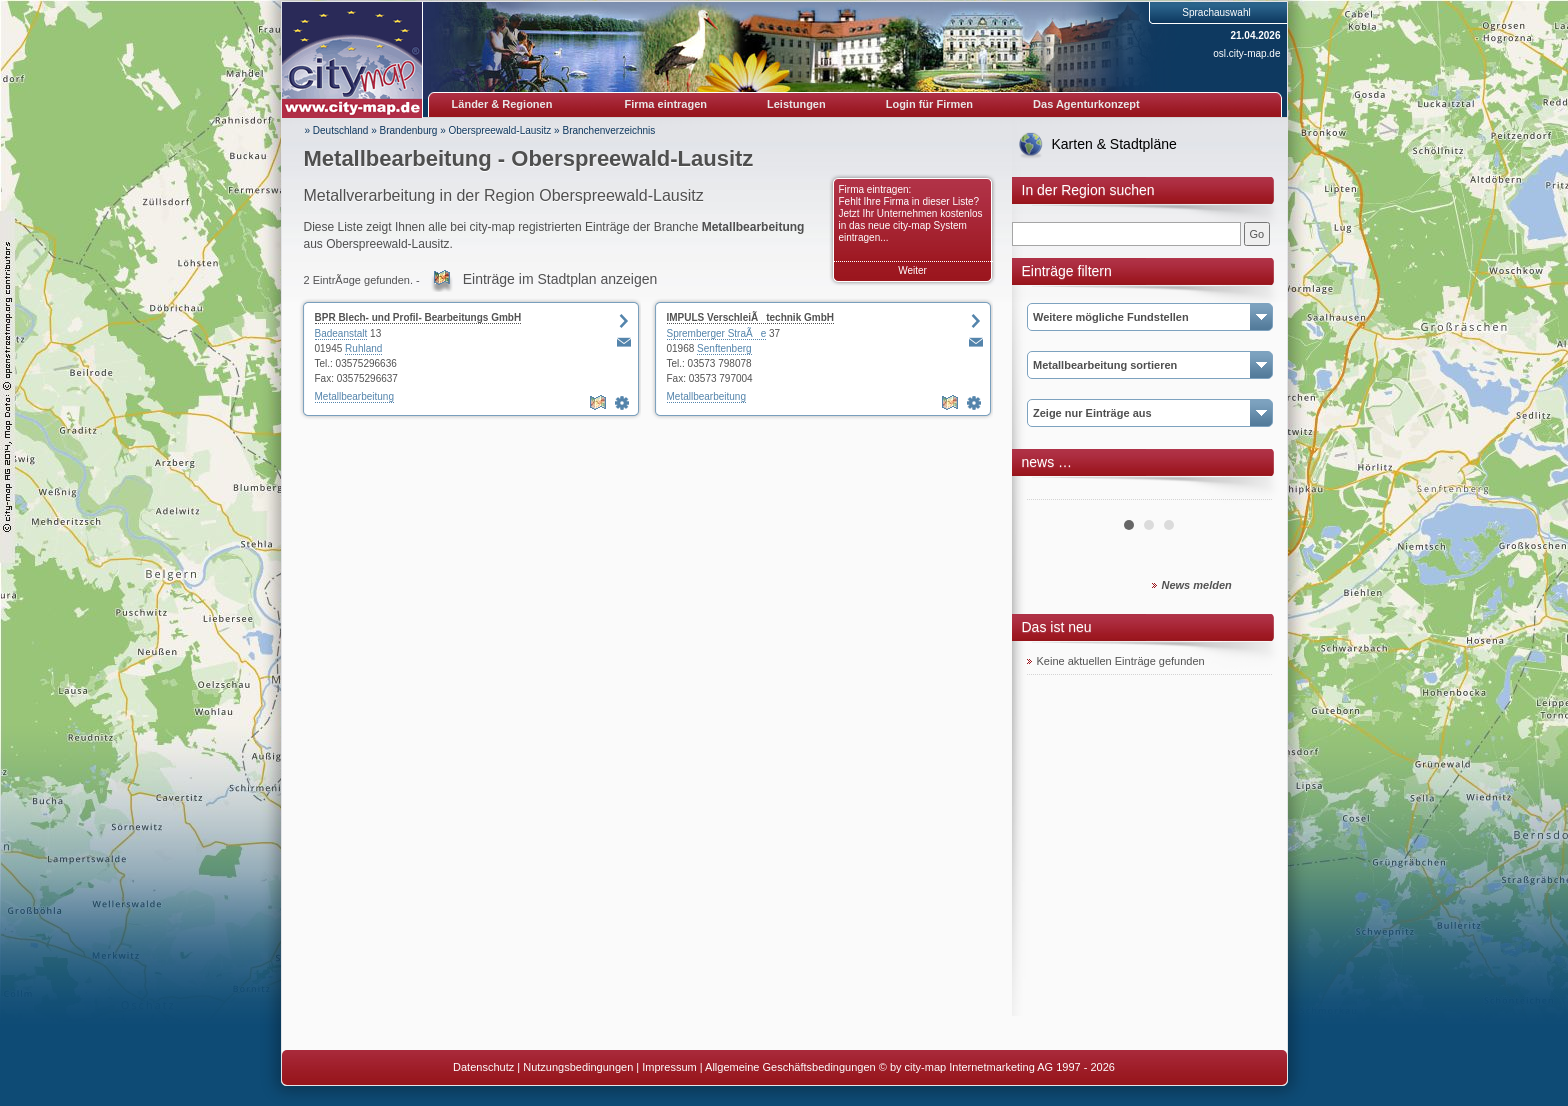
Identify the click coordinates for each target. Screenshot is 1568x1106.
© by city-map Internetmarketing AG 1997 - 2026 (997, 1067)
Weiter (912, 270)
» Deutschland (337, 130)
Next (1246, 492)
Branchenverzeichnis (608, 130)
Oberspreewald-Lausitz (500, 130)
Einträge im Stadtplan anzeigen (560, 279)
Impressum (669, 1067)
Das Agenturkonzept (1086, 104)
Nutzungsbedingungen (578, 1067)
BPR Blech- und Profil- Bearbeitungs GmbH (418, 317)
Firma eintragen (666, 104)
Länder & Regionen (502, 104)
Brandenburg (409, 130)
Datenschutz (483, 1067)
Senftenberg (724, 348)
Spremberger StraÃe (717, 333)
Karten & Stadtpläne (1114, 144)
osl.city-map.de (1246, 53)
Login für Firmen (929, 104)
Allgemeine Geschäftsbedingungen (790, 1067)
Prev (1053, 492)
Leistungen (796, 104)
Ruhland (363, 348)
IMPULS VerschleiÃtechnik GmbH (751, 317)
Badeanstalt (341, 333)
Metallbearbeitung (355, 396)
